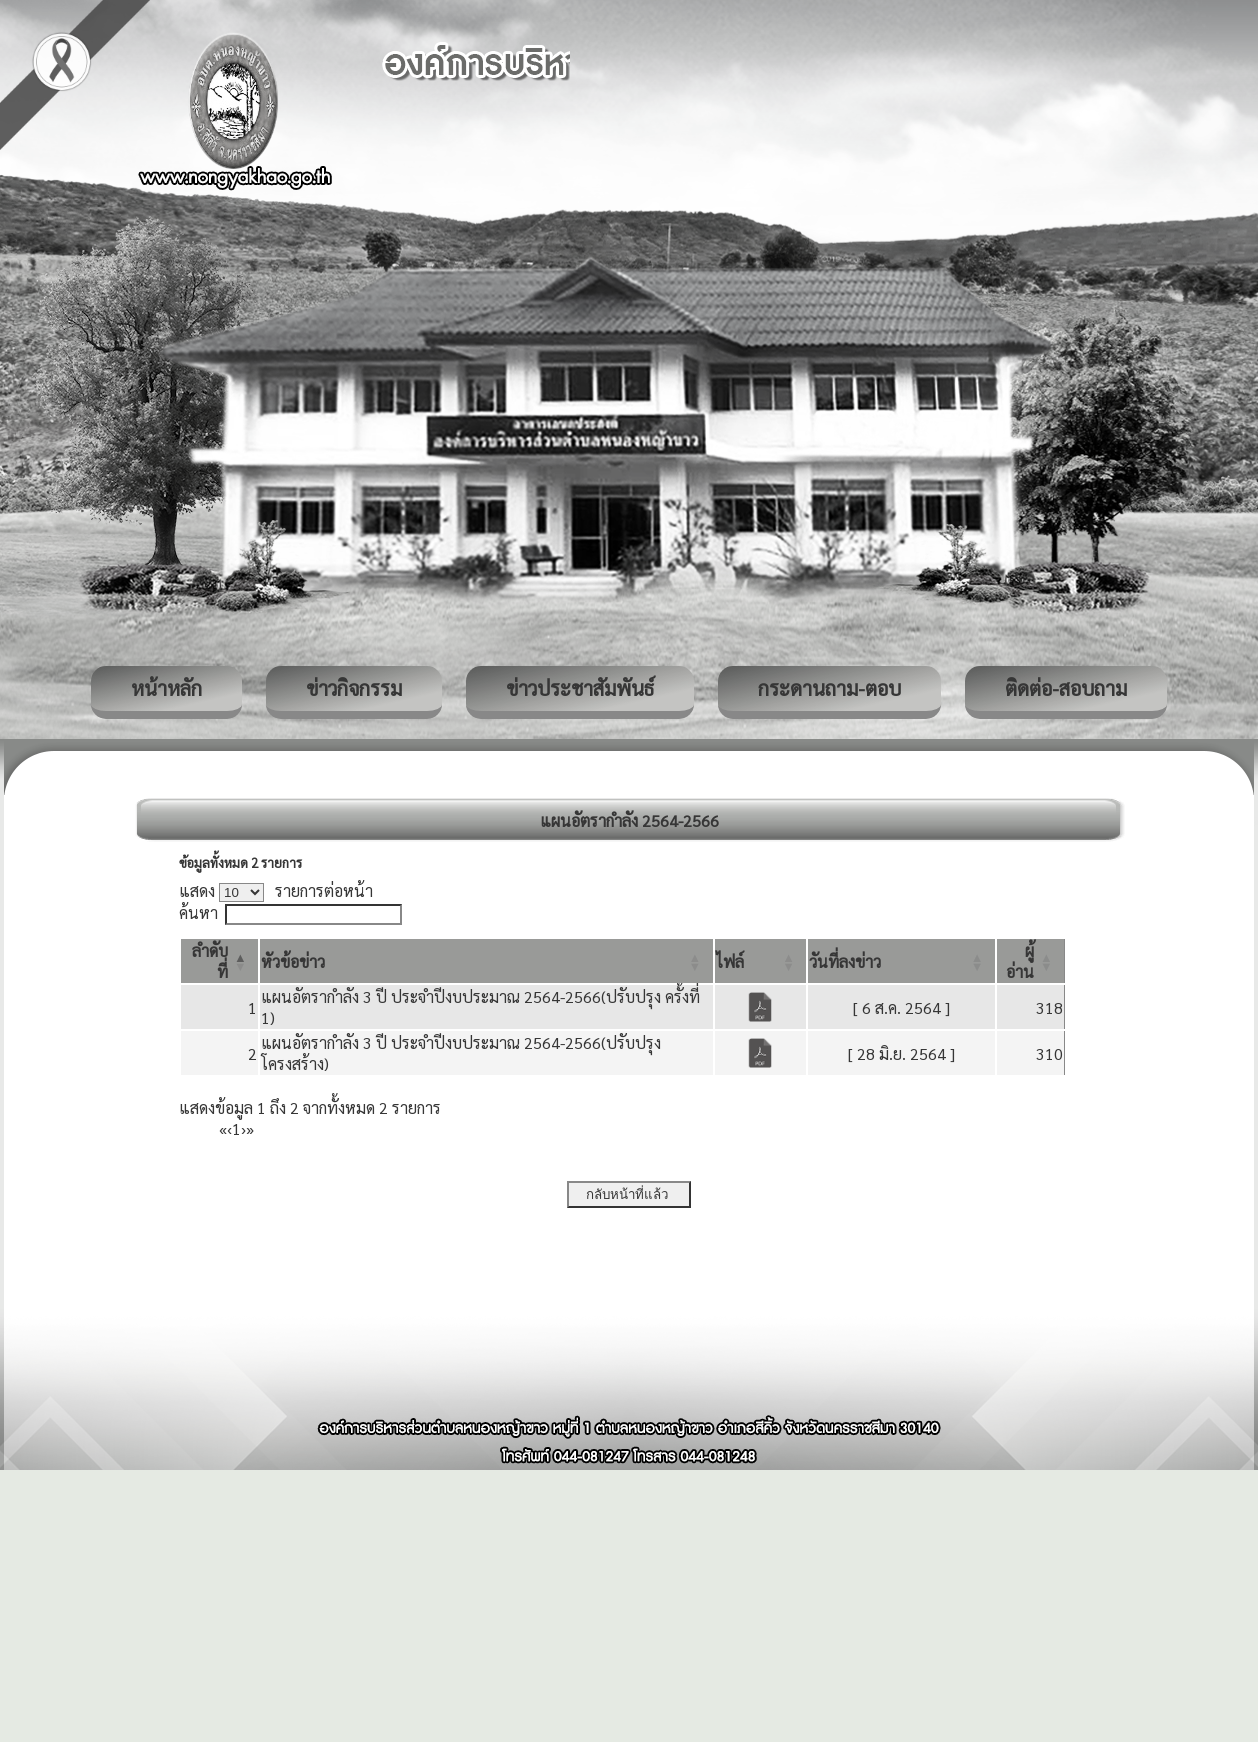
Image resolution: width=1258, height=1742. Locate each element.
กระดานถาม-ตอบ (829, 688)
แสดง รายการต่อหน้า (276, 890)
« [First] (223, 1128)
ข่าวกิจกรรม (354, 688)
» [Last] (250, 1128)
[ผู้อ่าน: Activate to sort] (1031, 961)
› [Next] (243, 1128)
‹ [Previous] (229, 1128)
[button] (293, 961)
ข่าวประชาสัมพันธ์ (580, 688)
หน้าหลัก (166, 688)
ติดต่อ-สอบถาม (1066, 688)
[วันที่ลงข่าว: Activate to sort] (901, 961)
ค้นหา (198, 912)
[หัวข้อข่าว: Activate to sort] (486, 961)
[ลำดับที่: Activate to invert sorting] (219, 961)
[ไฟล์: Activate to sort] (761, 961)
